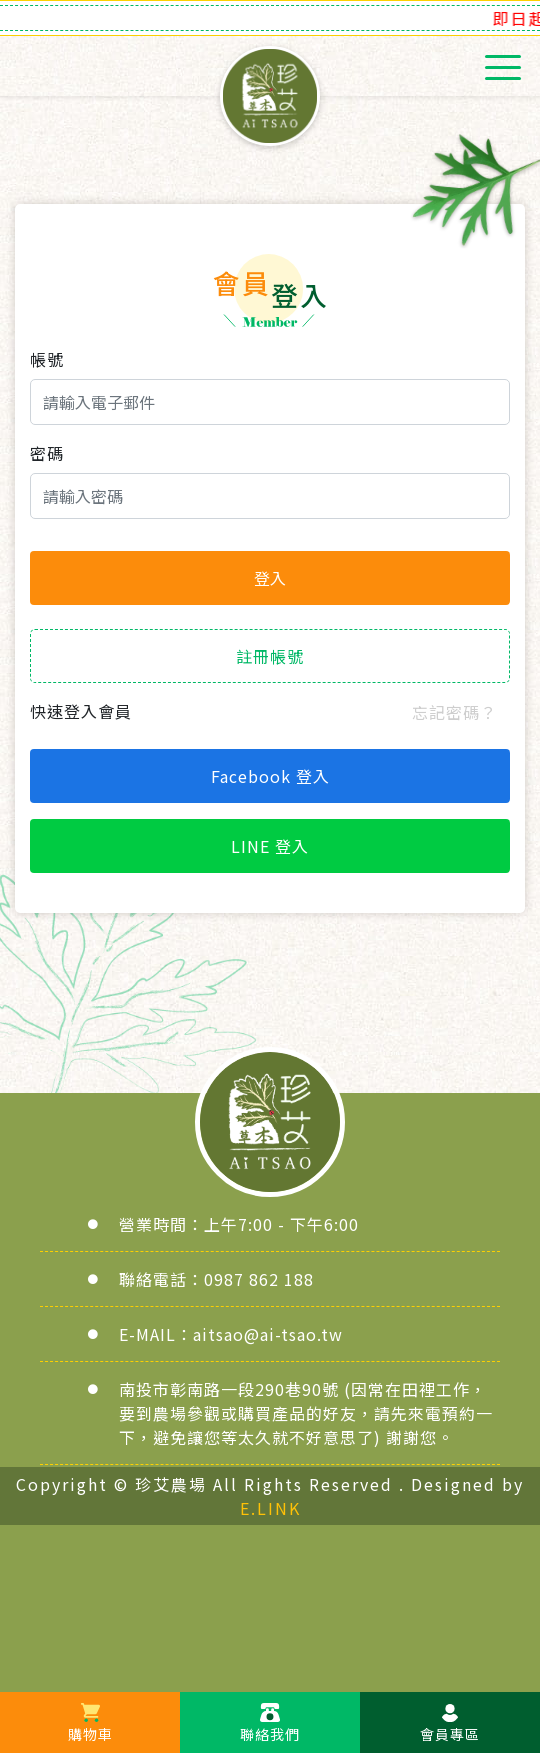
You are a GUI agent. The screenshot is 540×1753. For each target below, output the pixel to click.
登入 (270, 578)
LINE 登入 (270, 846)
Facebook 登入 (270, 776)
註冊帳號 (270, 656)
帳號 (47, 359)
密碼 (47, 453)
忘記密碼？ (454, 712)
